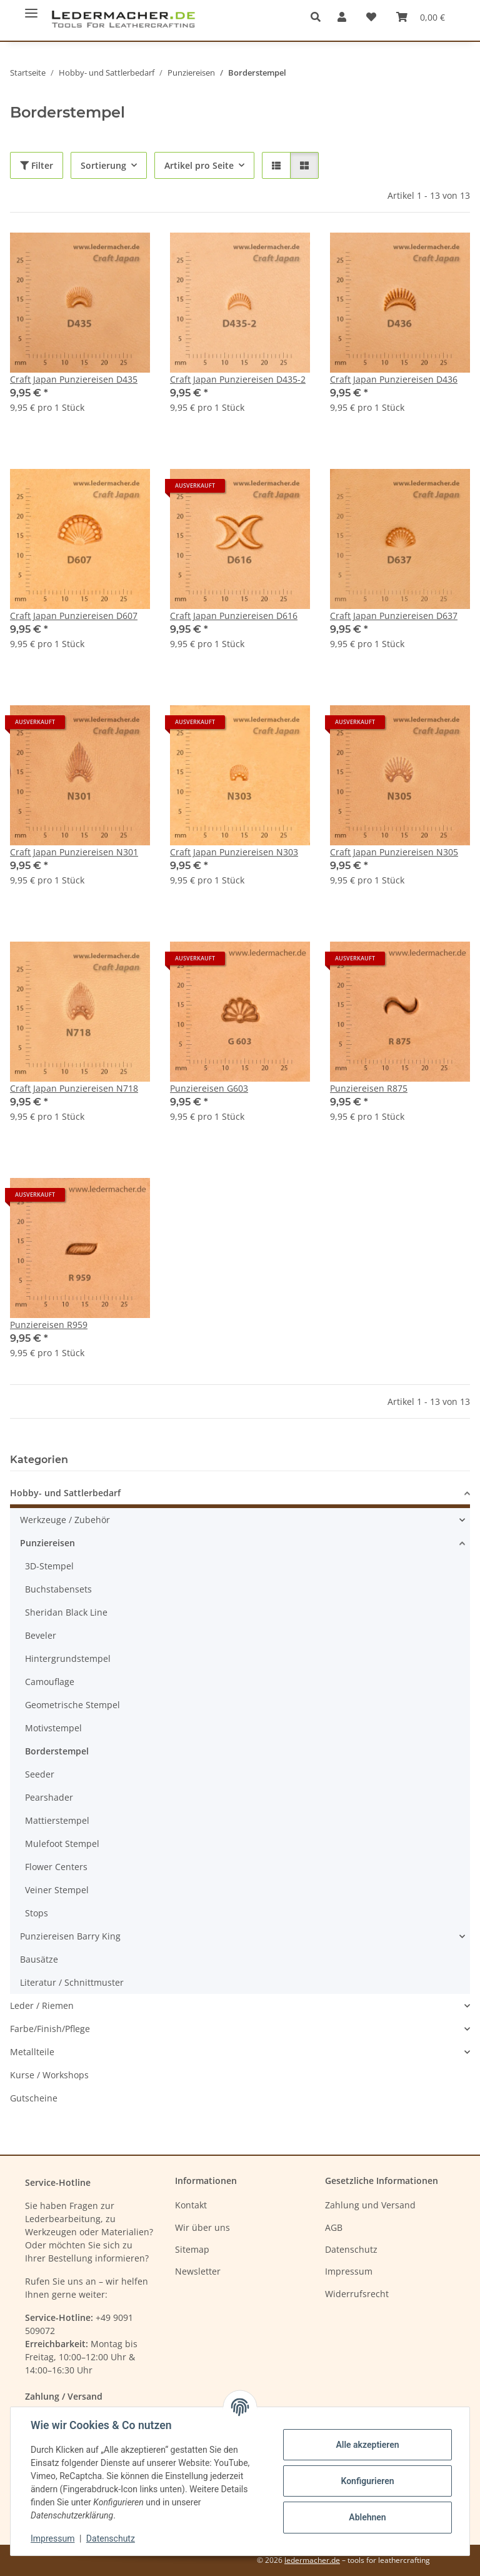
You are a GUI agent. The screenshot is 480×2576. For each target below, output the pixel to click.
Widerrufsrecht (357, 2294)
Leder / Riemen (42, 2005)
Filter (36, 165)
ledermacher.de (312, 2560)
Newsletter (198, 2271)
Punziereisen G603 (209, 1088)
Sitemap (192, 2249)
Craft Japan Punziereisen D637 (394, 615)
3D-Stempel (49, 1566)
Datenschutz (110, 2538)
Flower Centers (56, 1867)
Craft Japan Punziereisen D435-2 (238, 379)
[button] (319, 16)
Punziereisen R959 (49, 1325)
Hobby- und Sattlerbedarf (65, 1493)
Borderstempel (57, 1751)
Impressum (52, 2538)
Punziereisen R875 (369, 1088)
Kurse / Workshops (49, 2075)
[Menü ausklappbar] (31, 8)
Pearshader (49, 1797)
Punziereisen (47, 1543)
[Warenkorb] (420, 16)
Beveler (40, 1635)
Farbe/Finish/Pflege (50, 2029)
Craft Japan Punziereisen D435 (74, 379)
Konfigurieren (367, 2481)
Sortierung (103, 165)
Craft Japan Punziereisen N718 (74, 1088)
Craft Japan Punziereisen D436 (394, 379)
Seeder (39, 1774)
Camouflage (49, 1682)
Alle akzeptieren (367, 2445)
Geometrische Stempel (72, 1705)
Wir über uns (202, 2227)
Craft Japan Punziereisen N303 (234, 852)
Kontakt (191, 2205)
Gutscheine (34, 2098)
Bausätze (39, 1959)
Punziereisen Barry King (70, 1936)
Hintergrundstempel (68, 1658)
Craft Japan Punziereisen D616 (234, 615)
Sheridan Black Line (66, 1612)
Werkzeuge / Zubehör (65, 1520)
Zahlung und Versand (370, 2205)
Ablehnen (367, 2517)
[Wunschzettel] (371, 16)
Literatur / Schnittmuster (72, 1982)
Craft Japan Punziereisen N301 (74, 852)
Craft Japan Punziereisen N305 (394, 852)
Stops (36, 1913)
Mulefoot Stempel (62, 1843)
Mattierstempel (57, 1820)
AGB (333, 2227)
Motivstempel (53, 1728)
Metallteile (32, 2052)
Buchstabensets (58, 1589)
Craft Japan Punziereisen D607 (74, 615)
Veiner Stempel (57, 1890)
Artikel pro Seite (199, 165)
